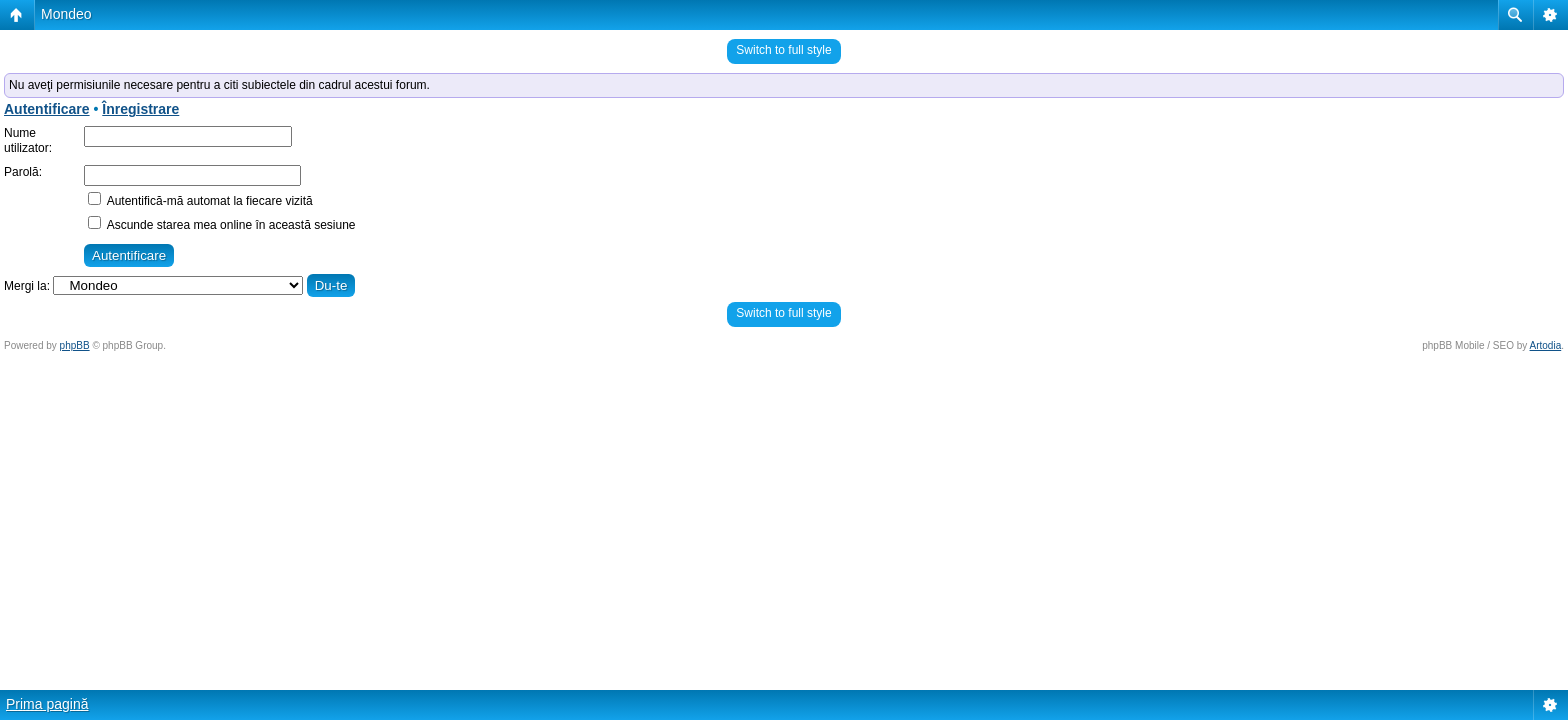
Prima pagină (47, 704)
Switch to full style (783, 50)
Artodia (1546, 345)
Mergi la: (27, 286)
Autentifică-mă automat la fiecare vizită (200, 201)
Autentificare (47, 109)
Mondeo (66, 14)
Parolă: (23, 172)
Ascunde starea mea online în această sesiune (222, 225)
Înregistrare (140, 109)
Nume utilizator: (28, 141)
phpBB (75, 345)
